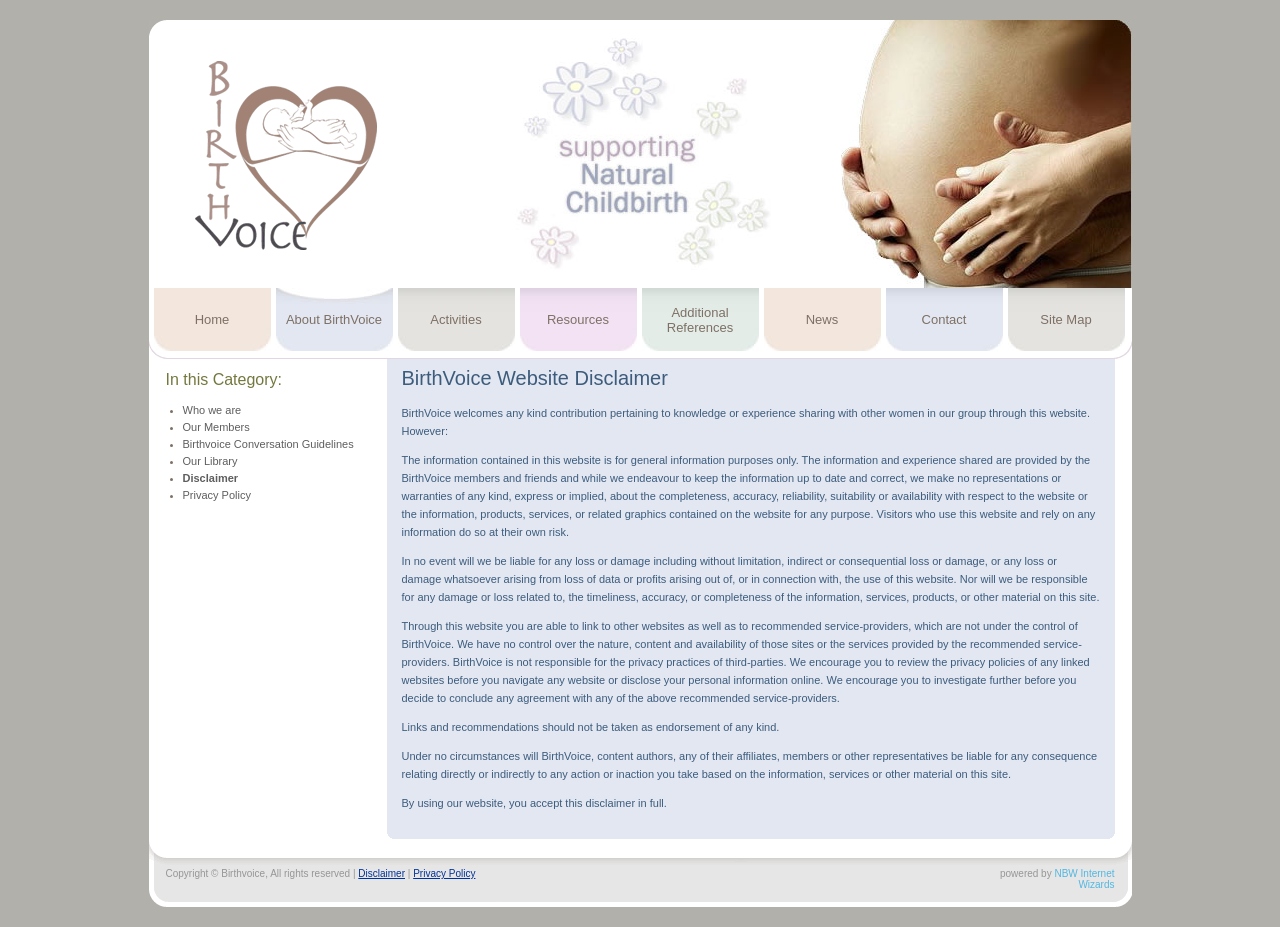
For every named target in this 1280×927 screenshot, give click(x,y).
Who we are (212, 410)
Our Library (210, 461)
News (822, 319)
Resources (578, 319)
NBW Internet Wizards (1084, 879)
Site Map (1065, 319)
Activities (455, 319)
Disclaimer (211, 478)
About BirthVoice (334, 319)
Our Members (216, 427)
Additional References (700, 320)
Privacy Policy (217, 495)
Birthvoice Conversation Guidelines (268, 444)
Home (212, 319)
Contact (944, 319)
